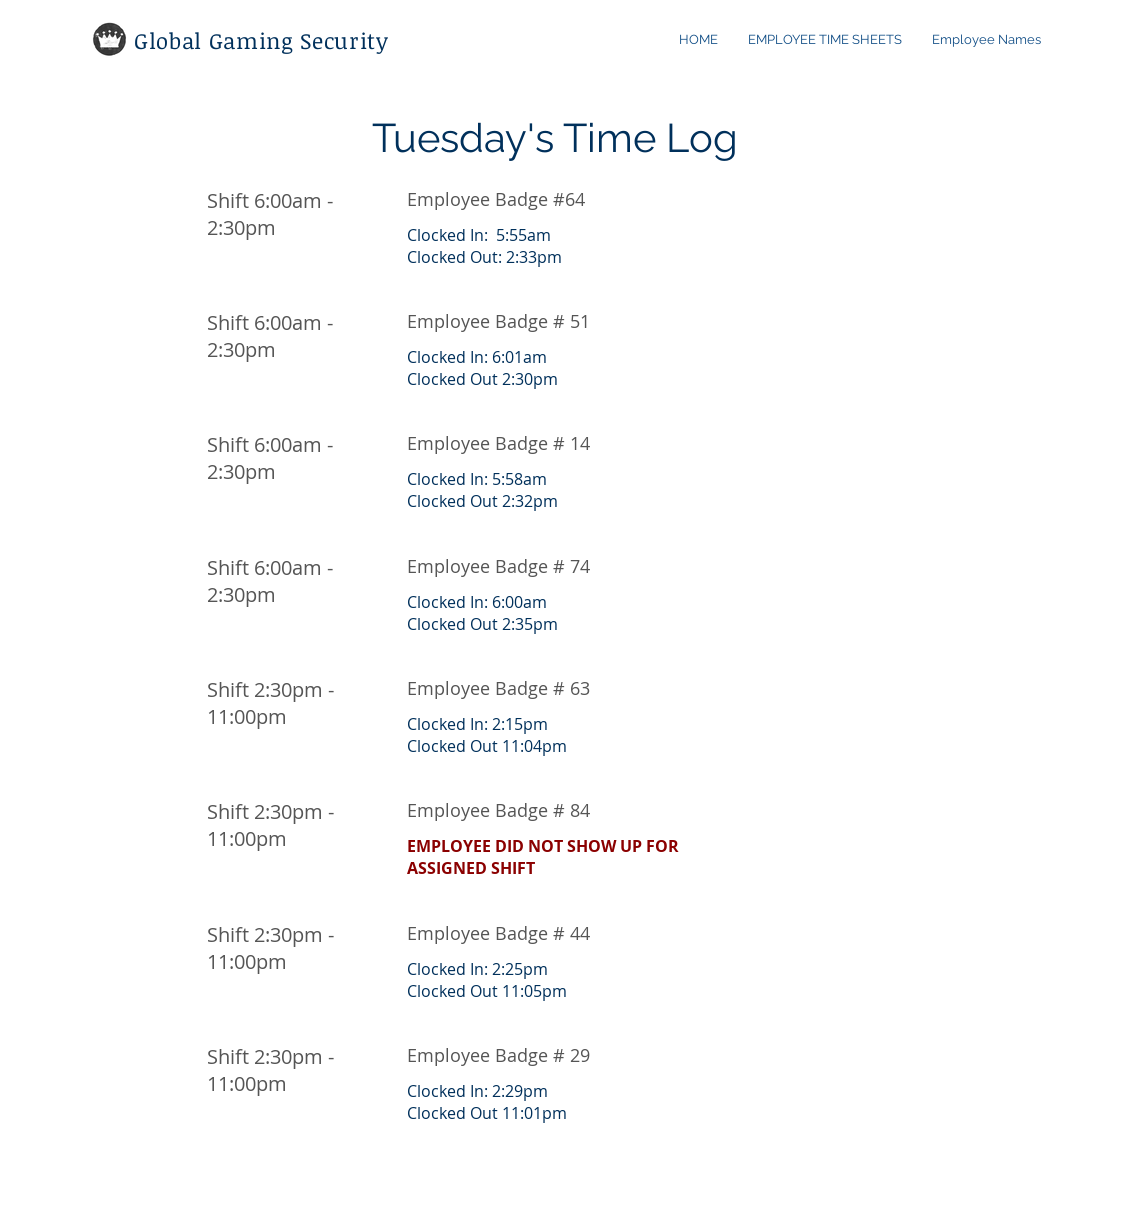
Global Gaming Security (261, 40)
